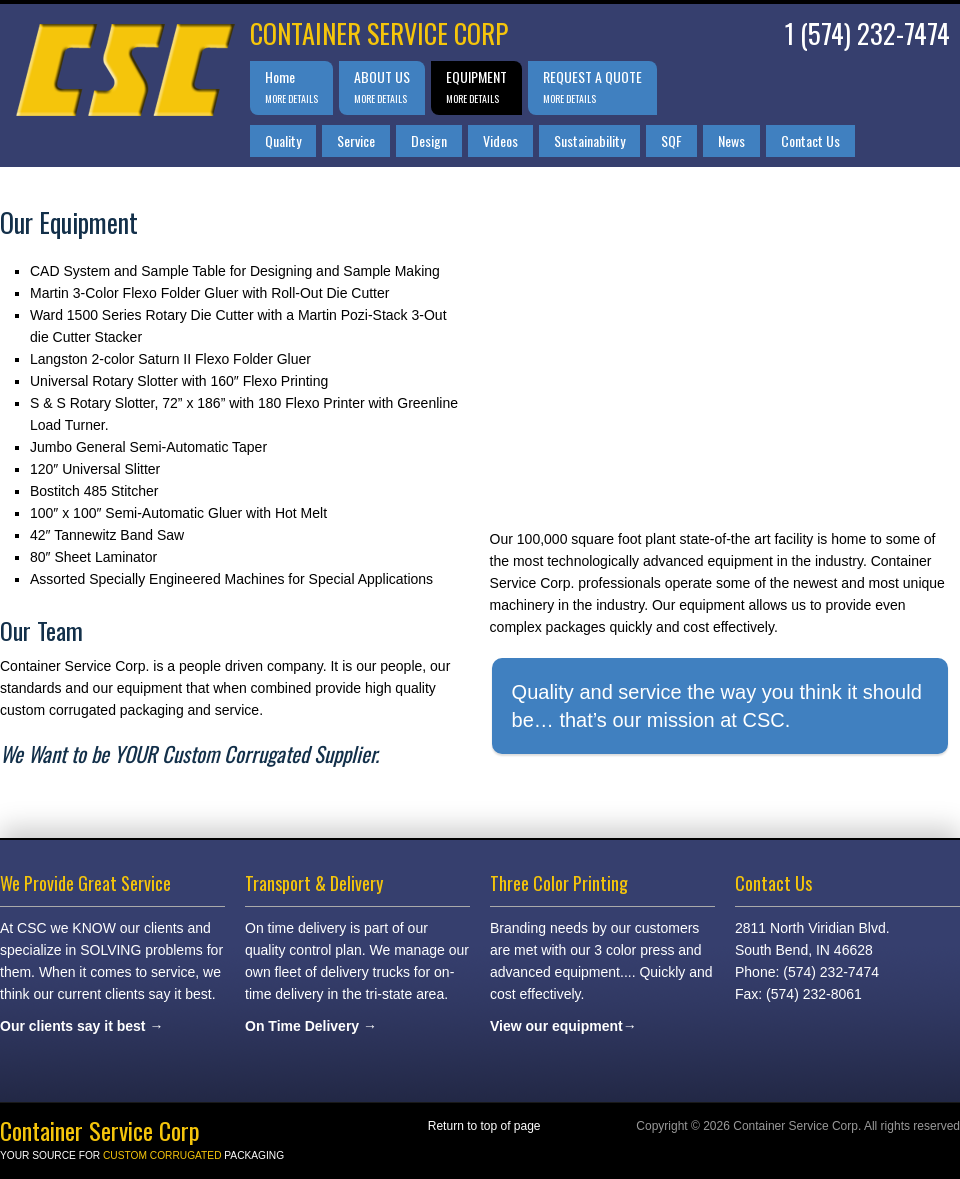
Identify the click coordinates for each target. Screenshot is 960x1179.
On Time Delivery (302, 1026)
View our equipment (556, 1026)
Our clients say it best (73, 1026)
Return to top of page (484, 1126)
